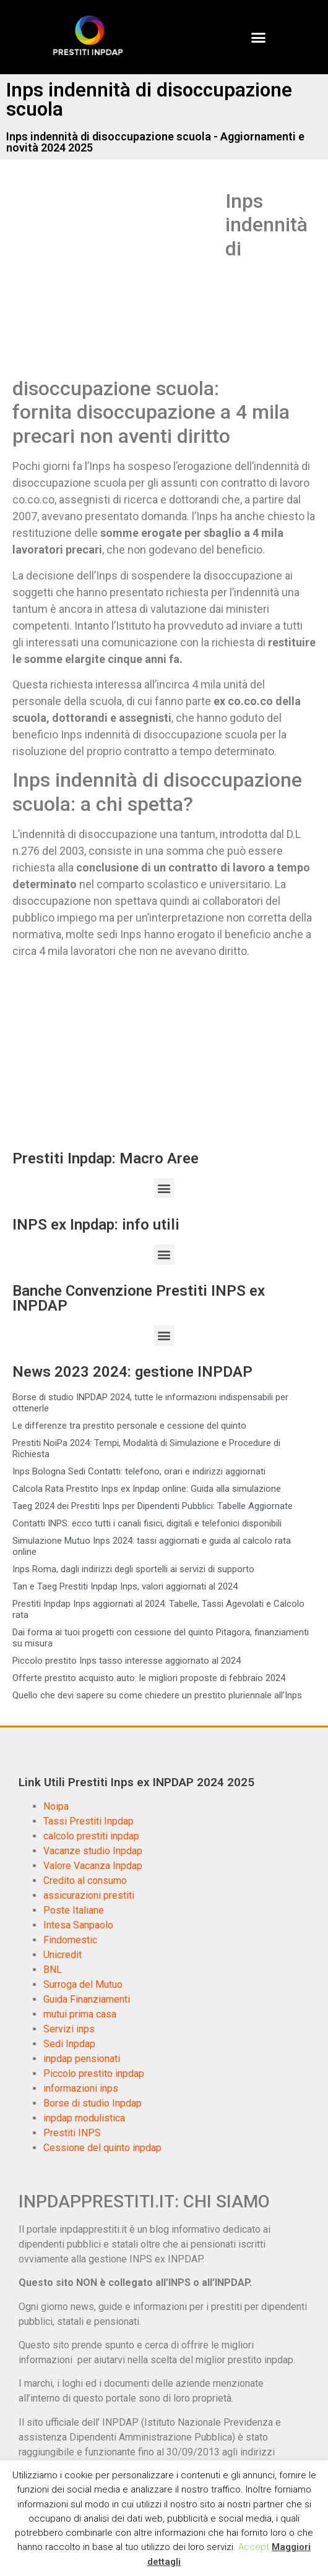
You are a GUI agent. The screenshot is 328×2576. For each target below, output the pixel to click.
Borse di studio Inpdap (92, 2103)
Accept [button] (253, 2546)
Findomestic (70, 1940)
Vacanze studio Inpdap (92, 1851)
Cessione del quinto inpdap (102, 2148)
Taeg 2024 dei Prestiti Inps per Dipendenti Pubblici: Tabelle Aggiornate (152, 1506)
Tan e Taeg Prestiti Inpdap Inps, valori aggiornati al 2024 (125, 1586)
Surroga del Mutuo (83, 1984)
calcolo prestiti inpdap (91, 1836)
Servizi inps (69, 2029)
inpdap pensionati (81, 2059)
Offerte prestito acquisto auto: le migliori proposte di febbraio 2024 (148, 1678)
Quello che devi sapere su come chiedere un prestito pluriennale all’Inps (157, 1695)
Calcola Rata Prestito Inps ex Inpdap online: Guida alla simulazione (146, 1488)
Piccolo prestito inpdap (93, 2073)
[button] (258, 37)
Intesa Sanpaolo (78, 1925)
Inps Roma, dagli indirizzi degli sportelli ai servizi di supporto (133, 1569)
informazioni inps (80, 2088)
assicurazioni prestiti (88, 1895)
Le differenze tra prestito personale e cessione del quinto (129, 1425)
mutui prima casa (79, 2014)
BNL (52, 1969)
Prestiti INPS (72, 2133)
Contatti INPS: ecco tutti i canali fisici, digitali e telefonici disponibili (147, 1523)
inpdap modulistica (84, 2118)
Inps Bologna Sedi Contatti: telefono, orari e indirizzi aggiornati (138, 1471)
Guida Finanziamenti (86, 1999)
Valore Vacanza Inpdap (92, 1866)
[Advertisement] (116, 280)
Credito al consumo (85, 1880)
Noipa (56, 1806)
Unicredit (62, 1955)
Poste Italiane (73, 1910)
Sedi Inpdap (69, 2044)
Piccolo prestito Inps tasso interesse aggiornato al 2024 (126, 1660)
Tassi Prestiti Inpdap (88, 1821)
